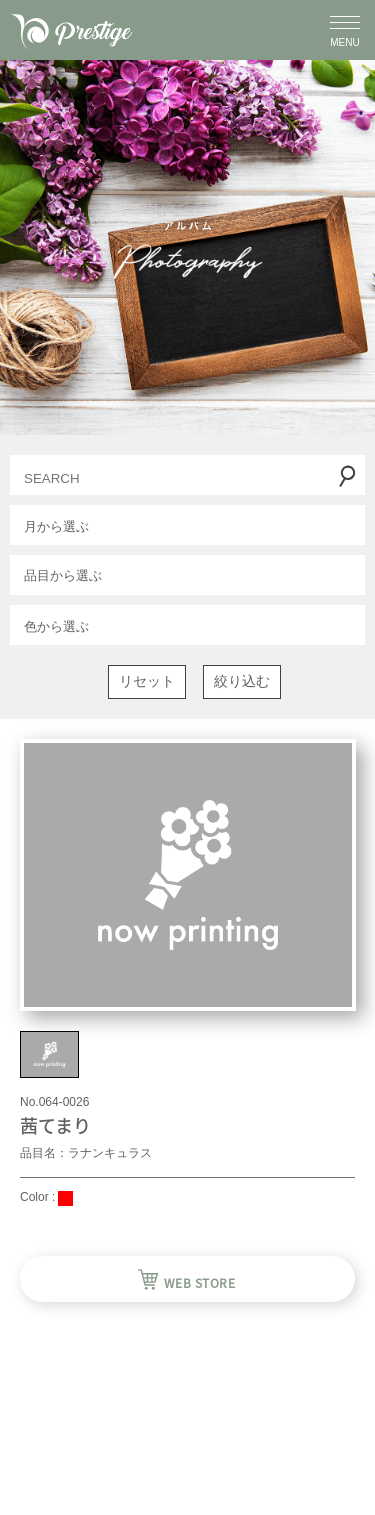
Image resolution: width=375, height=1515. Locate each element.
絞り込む (242, 681)
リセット (147, 681)
